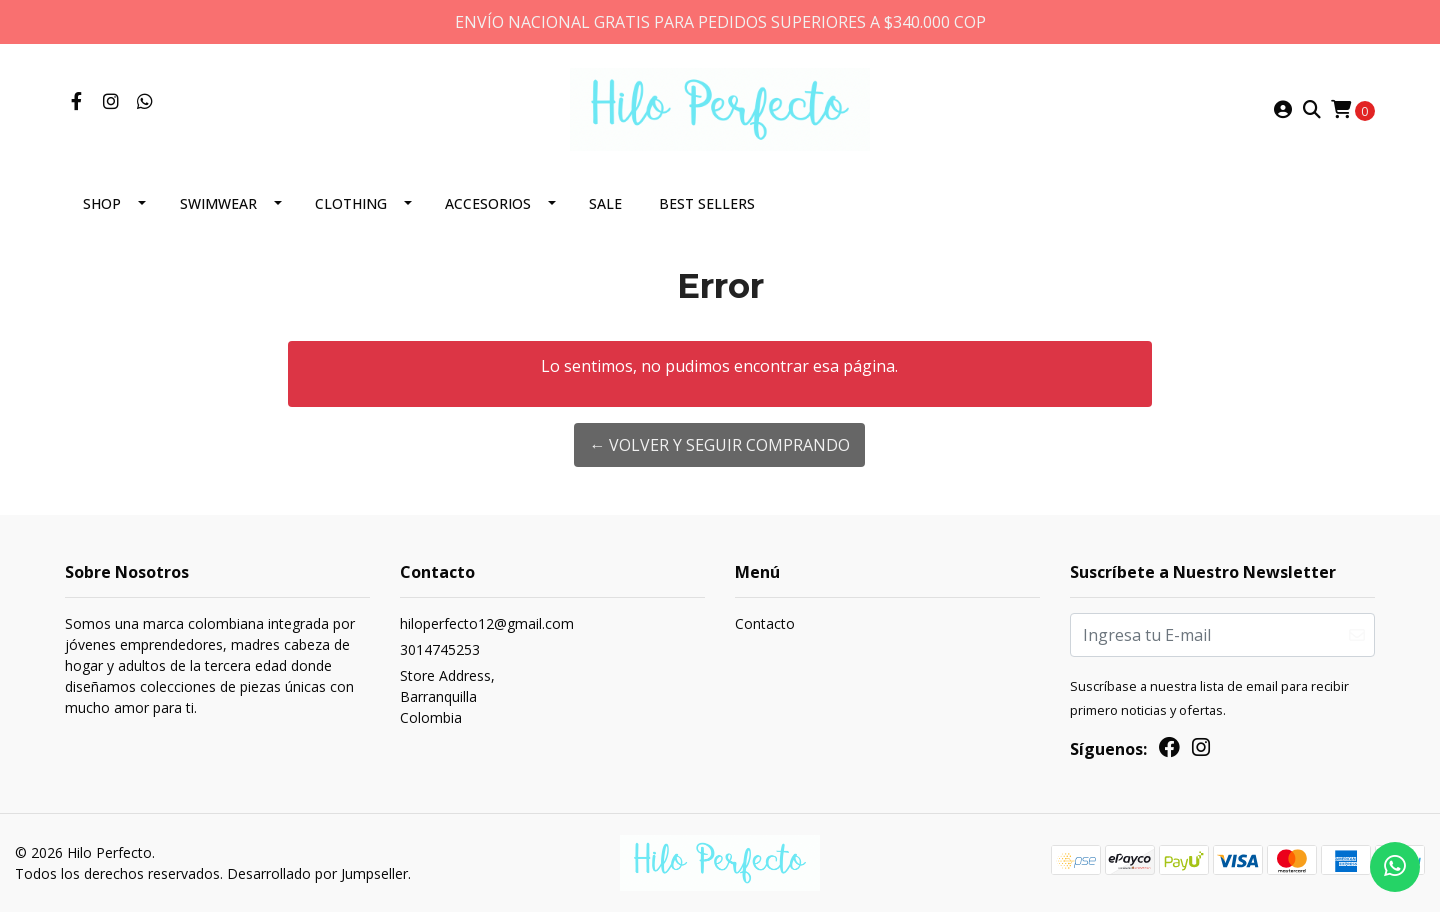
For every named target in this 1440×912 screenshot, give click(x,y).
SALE (605, 203)
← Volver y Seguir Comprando (719, 445)
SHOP (102, 203)
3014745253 (440, 649)
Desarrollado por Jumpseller (317, 873)
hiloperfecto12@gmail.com (487, 623)
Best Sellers (707, 203)
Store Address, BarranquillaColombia (447, 696)
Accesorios (488, 203)
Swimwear (218, 203)
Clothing (351, 203)
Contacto (765, 623)
